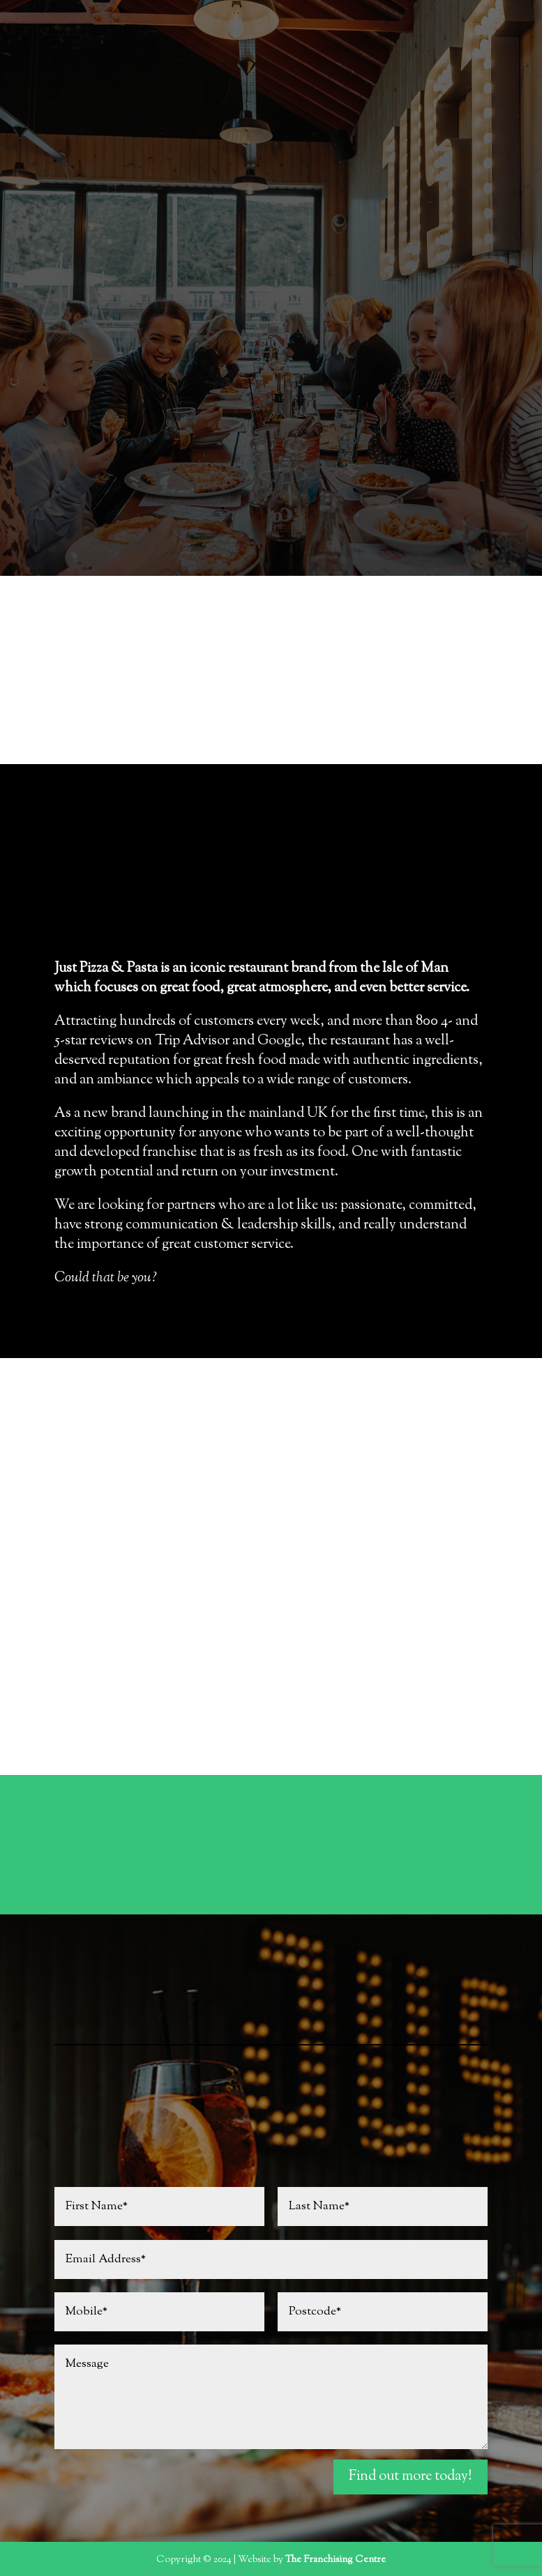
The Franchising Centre (335, 2560)
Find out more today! (410, 2477)
